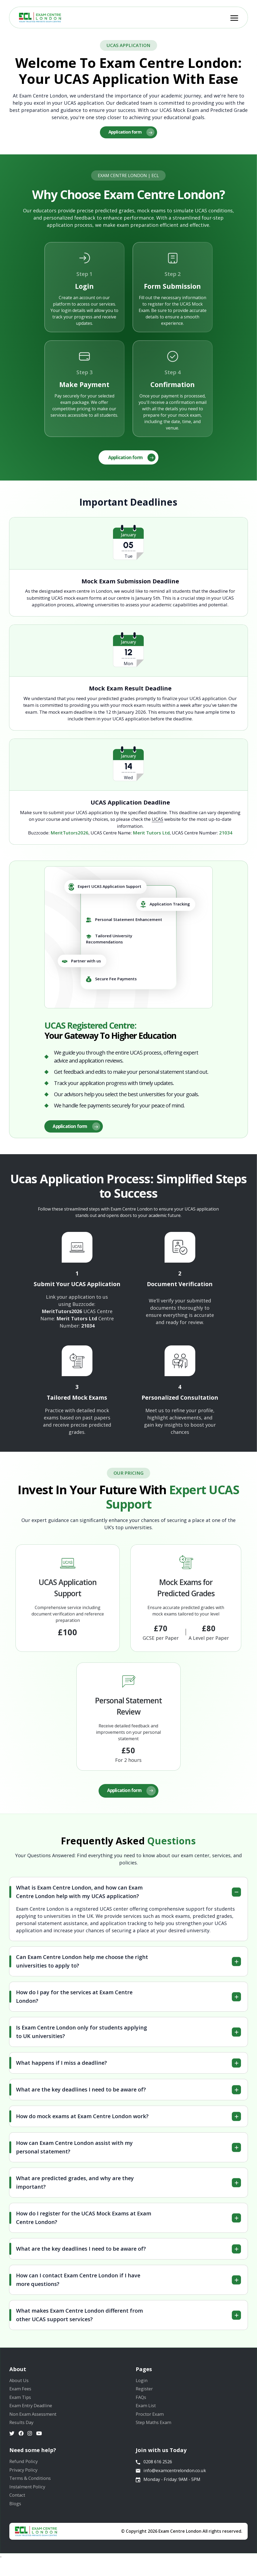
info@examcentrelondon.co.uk (172, 2485)
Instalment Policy (29, 2501)
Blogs (15, 2519)
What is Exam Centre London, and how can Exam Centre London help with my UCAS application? (79, 1896)
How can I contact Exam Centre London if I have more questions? (78, 2284)
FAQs (141, 2404)
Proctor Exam (151, 2422)
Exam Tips (21, 2404)
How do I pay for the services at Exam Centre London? (74, 2000)
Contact (18, 2510)
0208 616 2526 (155, 2474)
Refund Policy (24, 2473)
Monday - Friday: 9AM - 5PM (170, 2496)
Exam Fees (21, 2394)
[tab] (128, 1896)
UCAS (157, 821)
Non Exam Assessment (35, 2422)
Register (145, 2394)
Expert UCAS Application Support (105, 888)
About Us (20, 2385)
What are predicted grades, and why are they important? (75, 2186)
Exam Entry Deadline (33, 2413)
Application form (132, 133)
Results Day (22, 2432)
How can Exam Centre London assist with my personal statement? (74, 2151)
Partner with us (81, 963)
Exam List (147, 2413)
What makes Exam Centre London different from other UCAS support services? (79, 2319)
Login (142, 2385)
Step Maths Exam (156, 2432)
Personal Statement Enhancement (124, 921)
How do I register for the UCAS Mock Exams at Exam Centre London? (83, 2222)
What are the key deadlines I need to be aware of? (81, 2093)
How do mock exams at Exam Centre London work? (82, 2120)
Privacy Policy (24, 2482)
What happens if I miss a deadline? (61, 2066)
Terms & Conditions (32, 2491)
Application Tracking (165, 906)
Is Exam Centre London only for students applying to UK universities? (81, 2036)
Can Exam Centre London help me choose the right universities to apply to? (82, 1965)
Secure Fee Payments (111, 981)
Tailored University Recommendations (109, 941)
